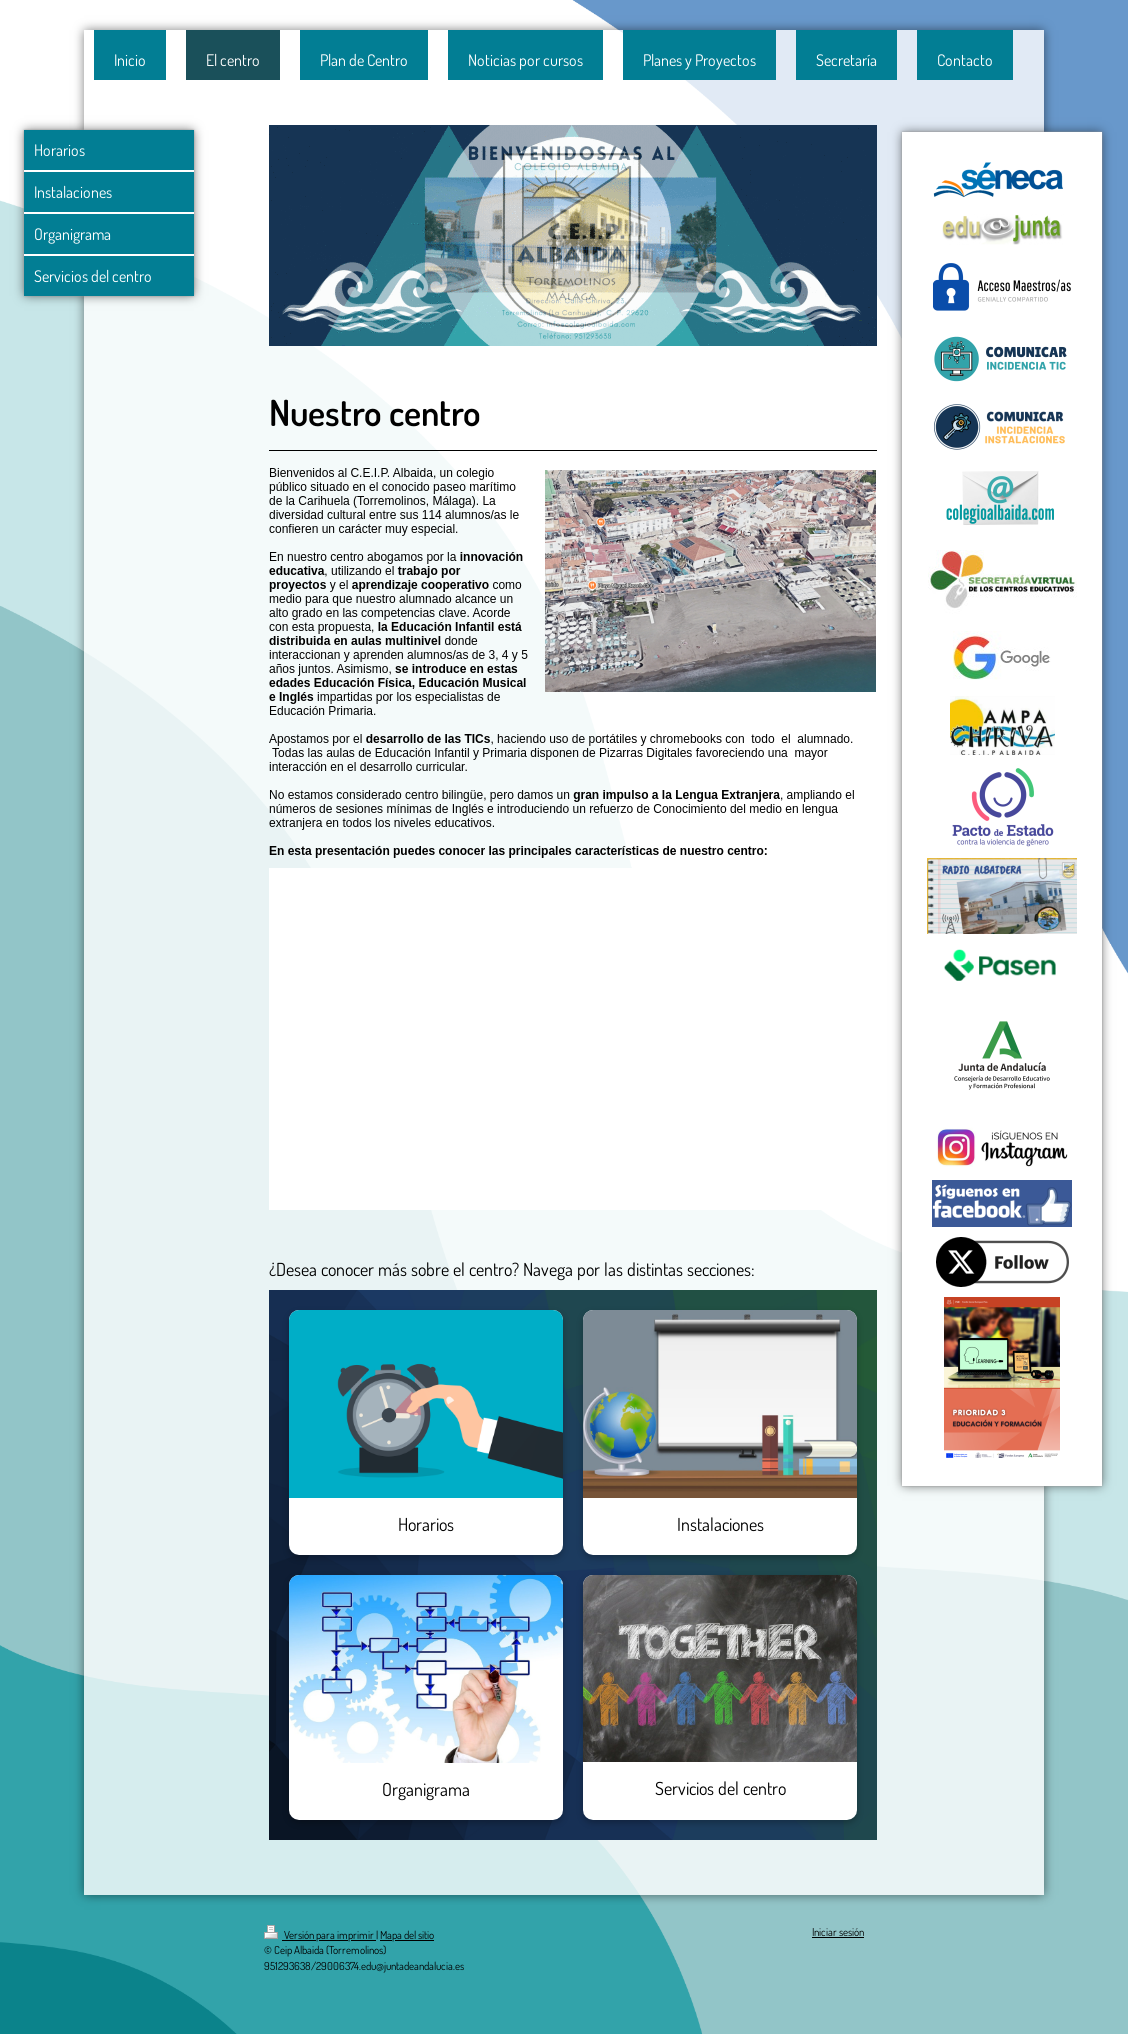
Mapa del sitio (407, 1935)
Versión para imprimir (320, 1935)
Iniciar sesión (838, 1932)
